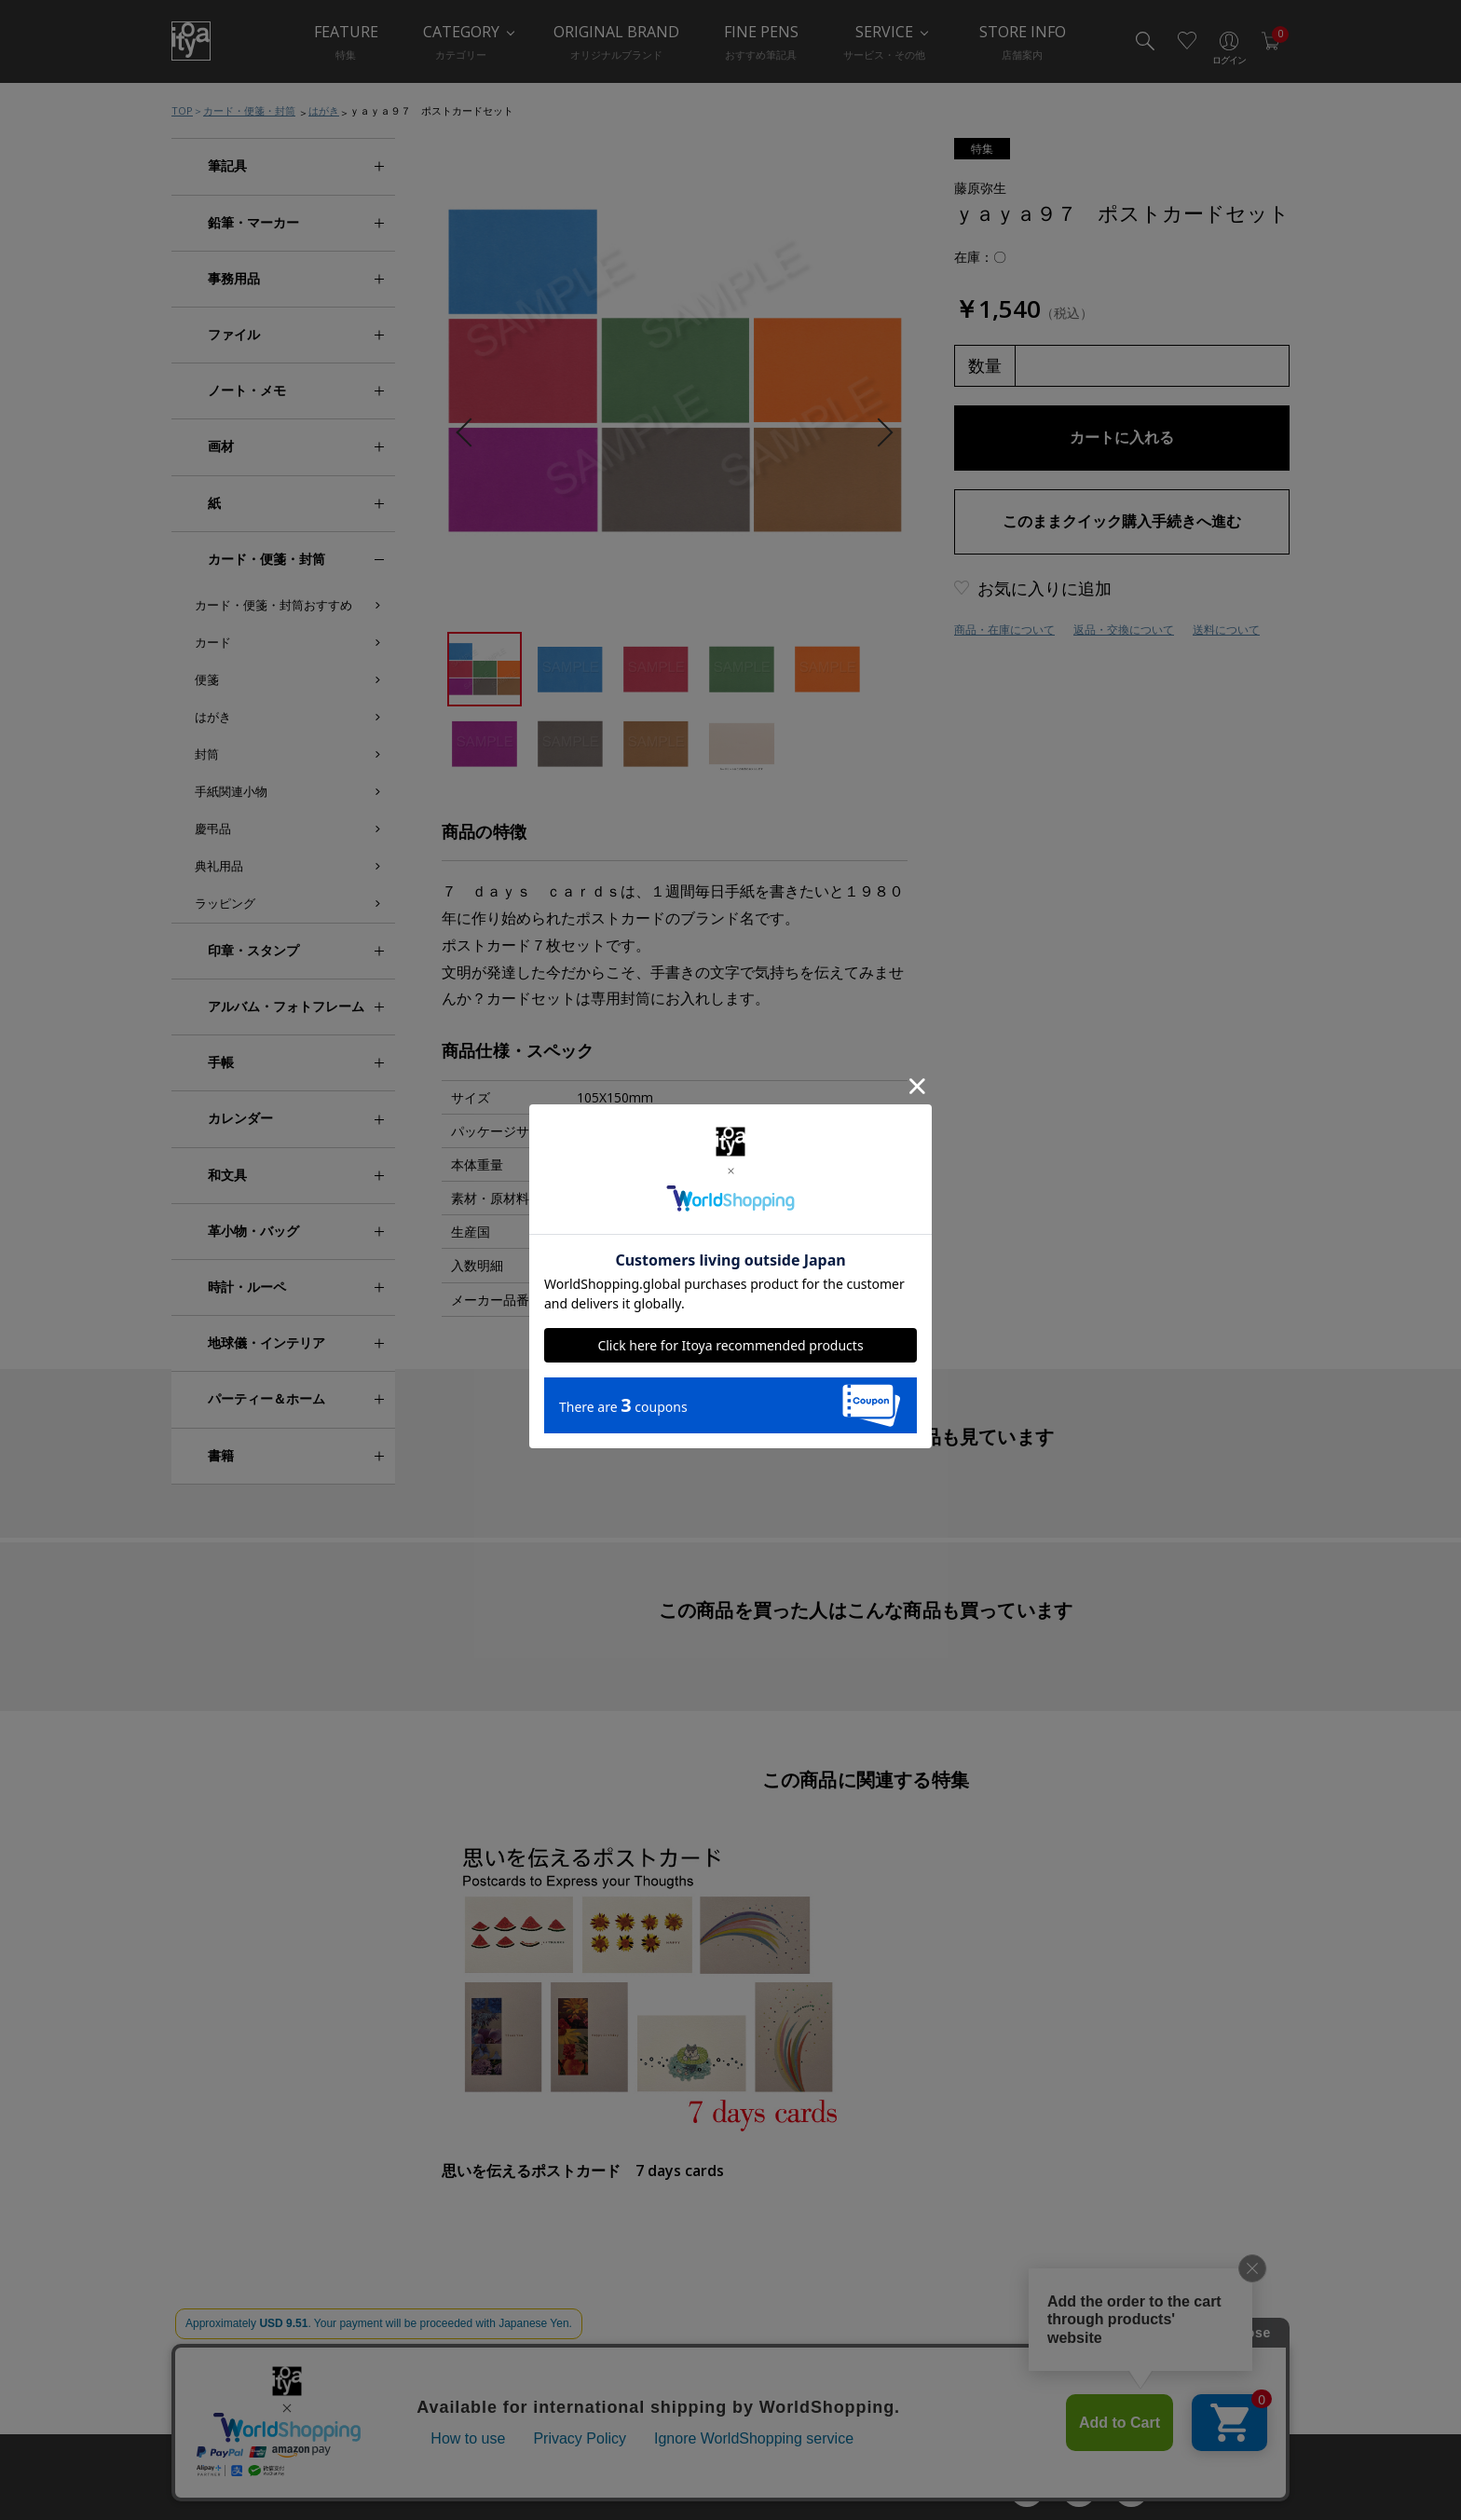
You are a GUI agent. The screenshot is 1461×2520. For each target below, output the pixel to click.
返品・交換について (1123, 629)
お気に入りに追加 (1044, 588)
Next (878, 432)
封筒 (207, 754)
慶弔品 (213, 828)
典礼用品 (219, 865)
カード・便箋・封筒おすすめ (273, 604)
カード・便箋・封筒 (249, 110)
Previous (470, 432)
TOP (182, 110)
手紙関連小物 (231, 791)
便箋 (207, 679)
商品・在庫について (1004, 629)
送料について (1226, 629)
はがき (323, 110)
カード (213, 642)
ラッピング (225, 903)
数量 (985, 365)
